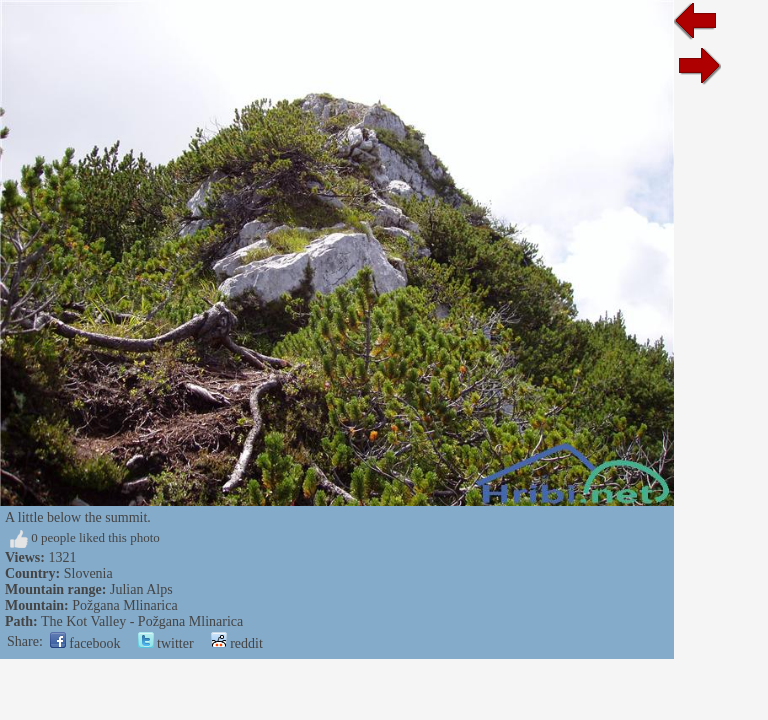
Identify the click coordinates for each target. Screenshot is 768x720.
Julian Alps (141, 589)
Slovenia (88, 573)
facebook (85, 643)
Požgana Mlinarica (124, 605)
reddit (237, 643)
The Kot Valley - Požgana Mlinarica (142, 621)
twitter (166, 643)
